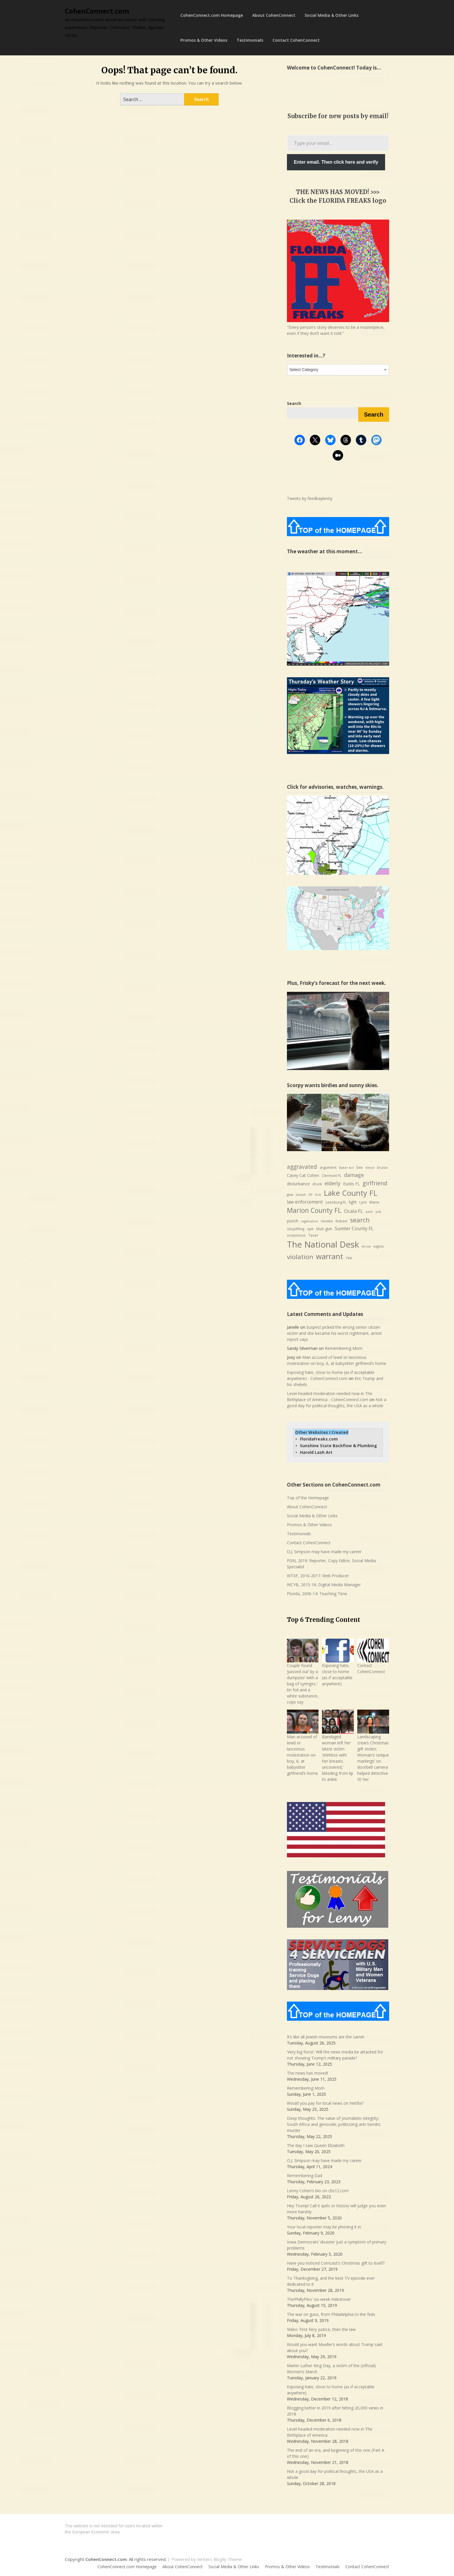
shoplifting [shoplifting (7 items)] (295, 1229)
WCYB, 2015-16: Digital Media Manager (324, 1584)
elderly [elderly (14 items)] (332, 1183)
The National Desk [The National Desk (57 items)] (323, 1244)
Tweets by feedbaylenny (309, 498)
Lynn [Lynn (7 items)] (363, 1202)
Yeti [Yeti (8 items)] (349, 1257)
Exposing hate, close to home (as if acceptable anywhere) (337, 1674)
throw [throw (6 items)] (366, 1246)
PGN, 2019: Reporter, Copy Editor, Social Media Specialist (331, 1563)
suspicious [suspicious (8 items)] (296, 1235)
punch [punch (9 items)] (292, 1221)
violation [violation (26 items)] (300, 1256)
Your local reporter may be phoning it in (324, 2227)
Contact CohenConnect (296, 40)
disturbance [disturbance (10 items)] (298, 1183)
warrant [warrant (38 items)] (329, 1256)
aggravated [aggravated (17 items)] (302, 1167)
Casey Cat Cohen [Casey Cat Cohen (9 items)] (303, 1175)
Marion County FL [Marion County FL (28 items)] (314, 1210)
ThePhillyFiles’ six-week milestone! (319, 2299)
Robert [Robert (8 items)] (341, 1221)
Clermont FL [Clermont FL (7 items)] (331, 1175)
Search (373, 414)
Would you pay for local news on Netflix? (325, 2103)
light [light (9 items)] (353, 1202)
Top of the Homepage (308, 1497)
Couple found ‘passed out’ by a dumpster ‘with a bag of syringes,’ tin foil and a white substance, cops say (302, 1684)
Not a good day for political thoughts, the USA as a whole (336, 1402)
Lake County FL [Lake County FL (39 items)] (350, 1193)
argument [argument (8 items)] (328, 1167)
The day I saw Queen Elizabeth (316, 2145)
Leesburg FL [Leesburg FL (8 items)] (335, 1202)
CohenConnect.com (97, 11)
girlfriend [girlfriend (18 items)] (375, 1183)
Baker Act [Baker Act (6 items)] (346, 1168)
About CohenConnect (273, 15)
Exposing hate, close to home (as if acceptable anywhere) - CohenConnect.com (330, 1375)
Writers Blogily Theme (219, 2559)
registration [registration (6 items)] (309, 1221)
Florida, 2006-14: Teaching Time (317, 1593)
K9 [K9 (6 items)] (310, 1195)
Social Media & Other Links (331, 15)
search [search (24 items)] (360, 1220)
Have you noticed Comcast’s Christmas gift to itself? (336, 2263)
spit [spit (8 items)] (310, 1228)
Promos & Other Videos (203, 40)
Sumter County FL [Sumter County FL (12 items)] (354, 1228)
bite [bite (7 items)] (359, 1167)
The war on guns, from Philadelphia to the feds (331, 2314)
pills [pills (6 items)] (378, 1212)
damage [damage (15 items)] (354, 1174)
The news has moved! (307, 2073)
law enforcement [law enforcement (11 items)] (305, 1202)
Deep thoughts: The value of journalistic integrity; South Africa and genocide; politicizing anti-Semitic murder (334, 2124)
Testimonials (250, 40)
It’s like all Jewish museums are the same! (325, 2037)
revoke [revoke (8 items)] (327, 1221)
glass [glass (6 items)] (290, 1195)
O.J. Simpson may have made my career (324, 1551)
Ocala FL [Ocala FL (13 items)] (353, 1211)
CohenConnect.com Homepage (211, 15)
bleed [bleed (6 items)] (369, 1168)
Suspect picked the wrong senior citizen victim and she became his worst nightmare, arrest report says (334, 1333)
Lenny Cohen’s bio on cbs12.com (318, 2190)
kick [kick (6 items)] (318, 1195)
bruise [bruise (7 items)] (382, 1167)
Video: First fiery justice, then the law (321, 2329)
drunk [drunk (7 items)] (317, 1184)
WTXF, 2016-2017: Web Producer (318, 1575)
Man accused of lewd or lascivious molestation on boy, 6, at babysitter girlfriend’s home (336, 1360)
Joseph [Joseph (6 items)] (301, 1195)
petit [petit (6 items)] (369, 1212)
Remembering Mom (344, 1348)
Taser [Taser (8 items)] (313, 1235)
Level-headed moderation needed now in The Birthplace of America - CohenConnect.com (329, 1396)
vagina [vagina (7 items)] (378, 1246)
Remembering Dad (304, 2175)
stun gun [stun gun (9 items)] (324, 1228)
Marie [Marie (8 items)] (374, 1202)
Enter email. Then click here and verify (336, 162)
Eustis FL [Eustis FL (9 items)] (351, 1183)
